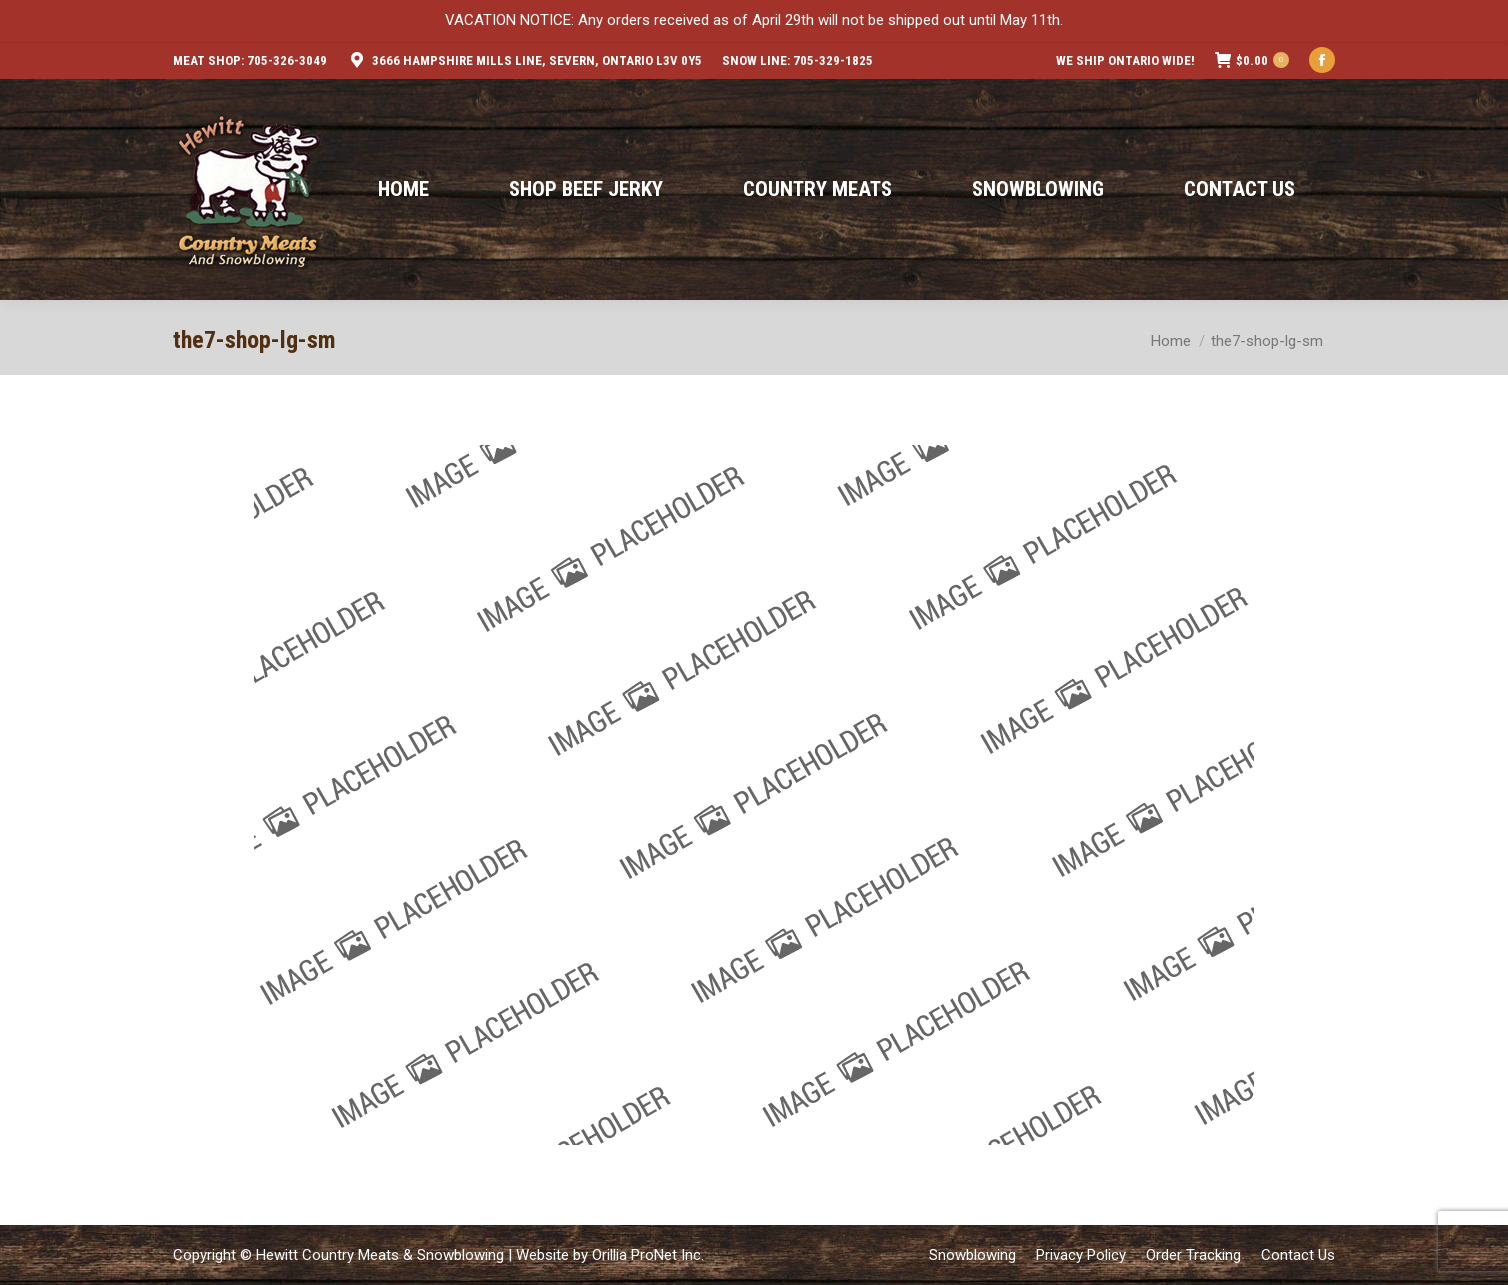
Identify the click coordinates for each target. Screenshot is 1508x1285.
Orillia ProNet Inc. (648, 1255)
